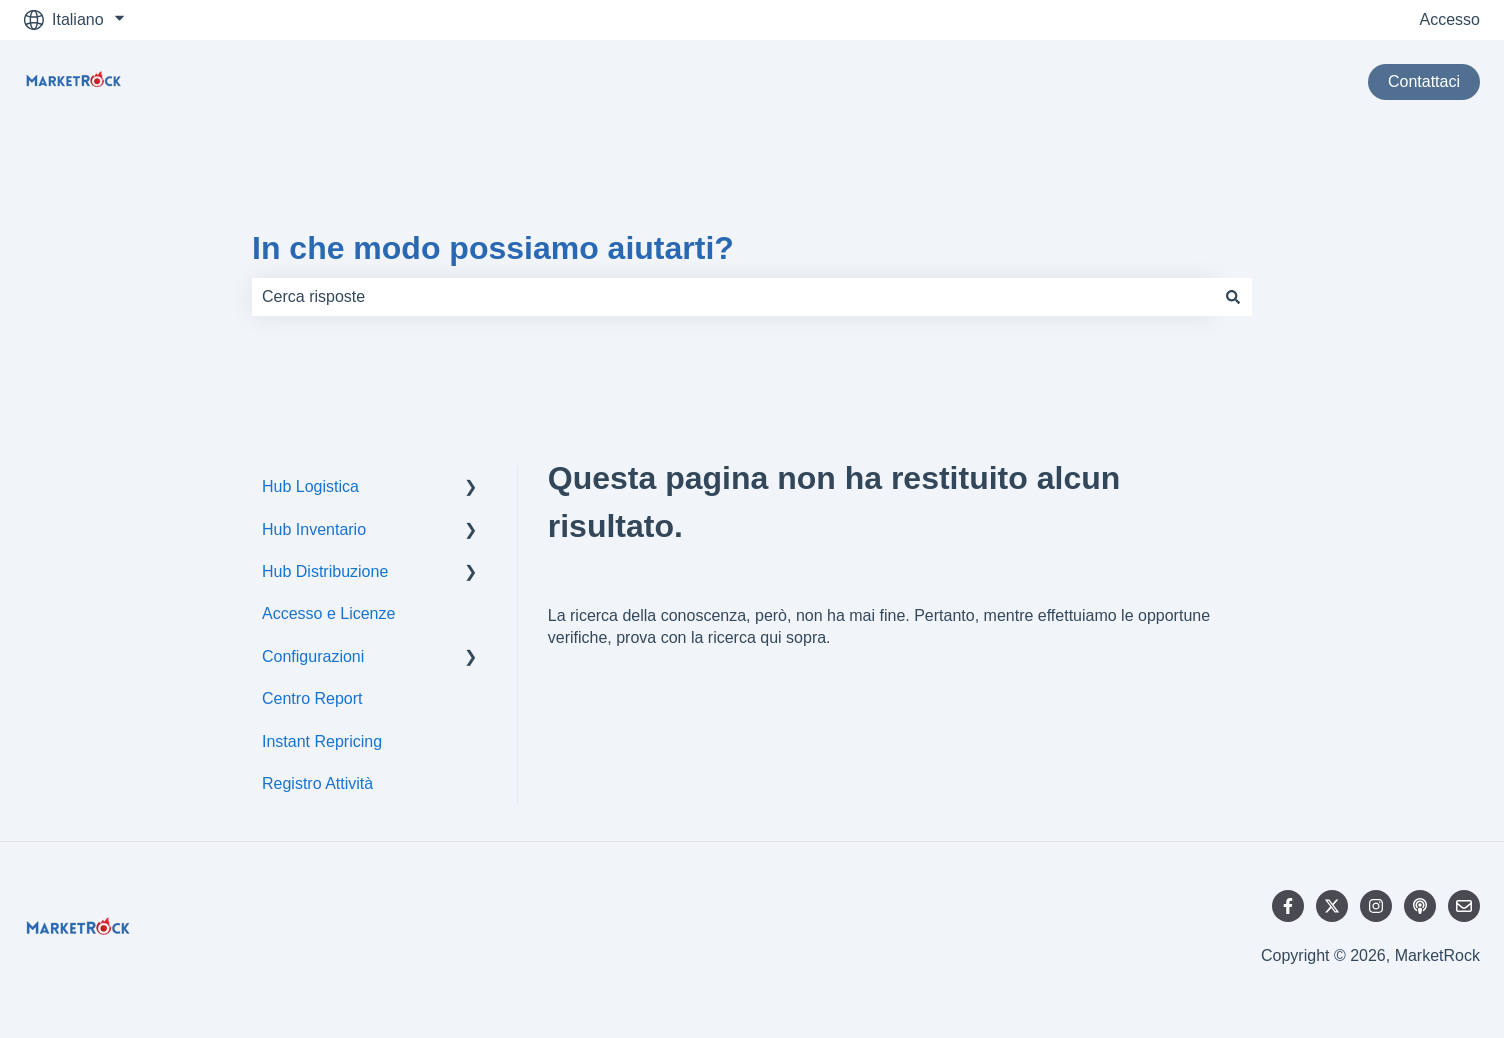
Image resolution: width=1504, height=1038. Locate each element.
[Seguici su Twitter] (1332, 906)
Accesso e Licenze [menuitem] (328, 613)
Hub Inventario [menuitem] (314, 529)
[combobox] (733, 297)
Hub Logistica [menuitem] (310, 486)
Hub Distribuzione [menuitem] (325, 571)
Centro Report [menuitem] (312, 698)
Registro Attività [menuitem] (317, 783)
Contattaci (1424, 81)
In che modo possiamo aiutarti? (493, 248)
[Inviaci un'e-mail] (1464, 906)
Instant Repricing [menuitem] (322, 741)
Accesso (1450, 19)
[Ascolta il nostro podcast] (1420, 906)
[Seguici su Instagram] (1376, 906)
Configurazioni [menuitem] (313, 656)
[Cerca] (1233, 297)
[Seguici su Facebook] (1288, 906)
